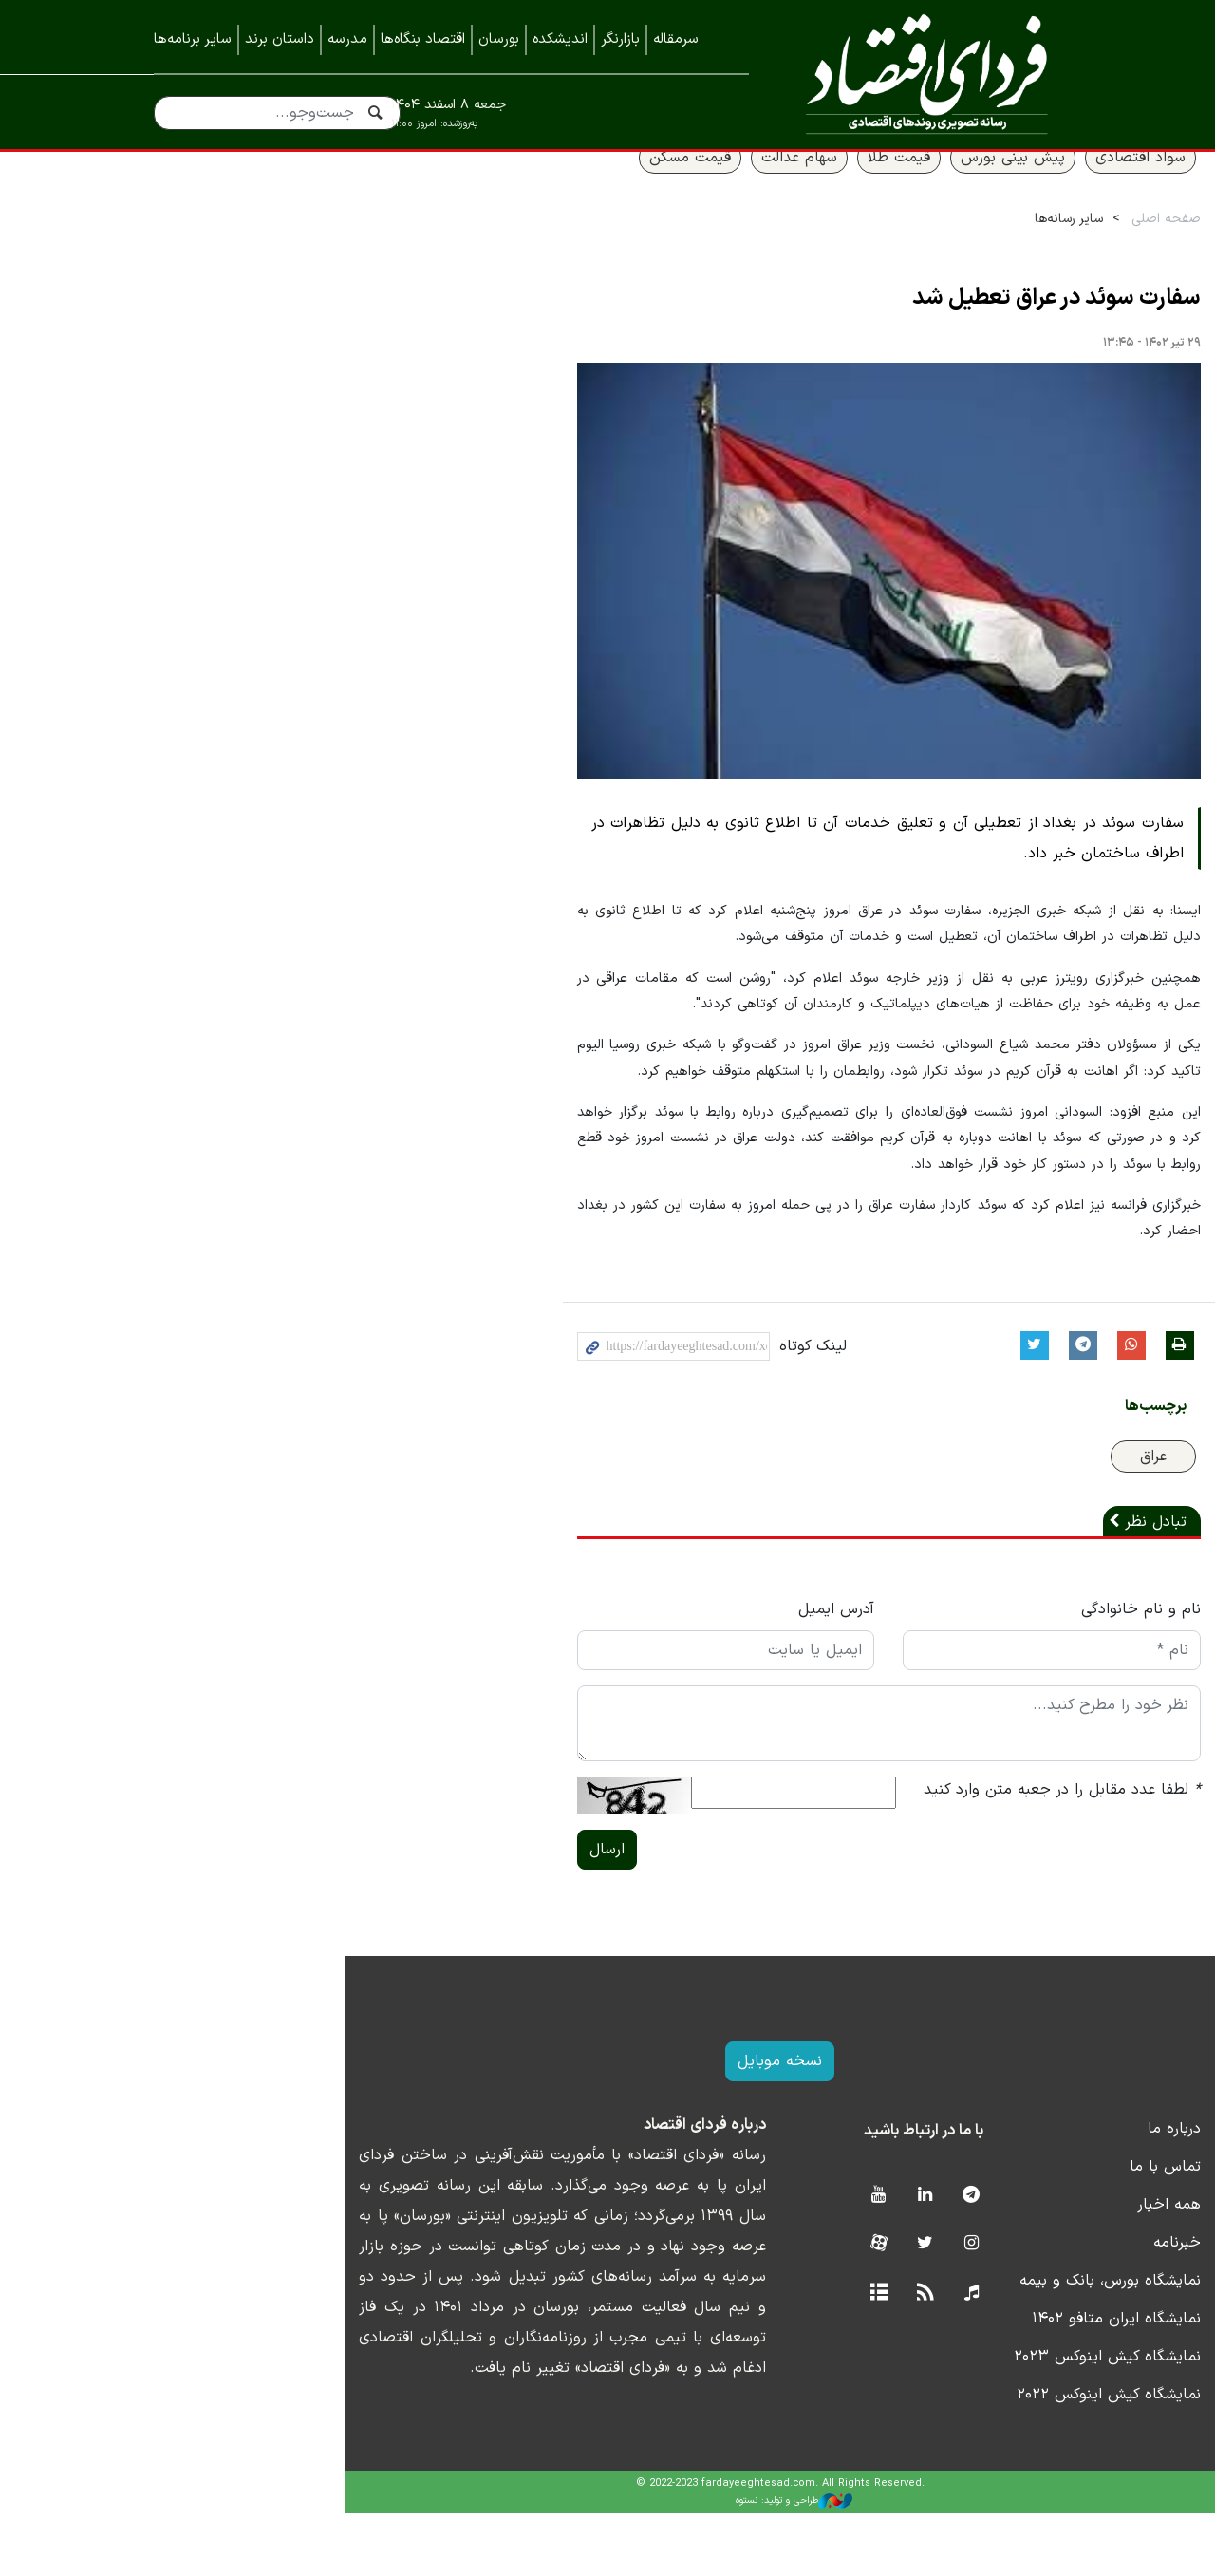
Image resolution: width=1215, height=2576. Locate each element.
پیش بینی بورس (873, 187)
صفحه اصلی (1026, 248)
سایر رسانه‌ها (929, 248)
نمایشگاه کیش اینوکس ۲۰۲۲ (969, 2457)
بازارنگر (620, 39)
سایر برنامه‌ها (193, 39)
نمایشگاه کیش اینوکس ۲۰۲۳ (967, 2419)
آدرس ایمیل (672, 1672)
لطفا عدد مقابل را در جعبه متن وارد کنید (922, 1852)
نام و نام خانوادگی (1001, 1672)
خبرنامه (1037, 2305)
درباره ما (1034, 2191)
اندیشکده (560, 39)
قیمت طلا (759, 187)
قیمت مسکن (550, 187)
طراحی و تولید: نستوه (622, 2563)
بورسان (498, 39)
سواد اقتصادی (1001, 187)
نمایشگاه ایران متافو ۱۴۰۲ (976, 2381)
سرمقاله (676, 39)
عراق (1013, 1519)
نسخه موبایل (608, 2124)
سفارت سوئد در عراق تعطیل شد (917, 328)
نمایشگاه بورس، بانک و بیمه (970, 2343)
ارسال (418, 1912)
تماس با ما (1025, 2229)
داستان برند (279, 39)
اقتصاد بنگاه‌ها (423, 39)
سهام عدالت (660, 187)
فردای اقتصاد (919, 73)
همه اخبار (1029, 2267)
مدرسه (347, 39)
